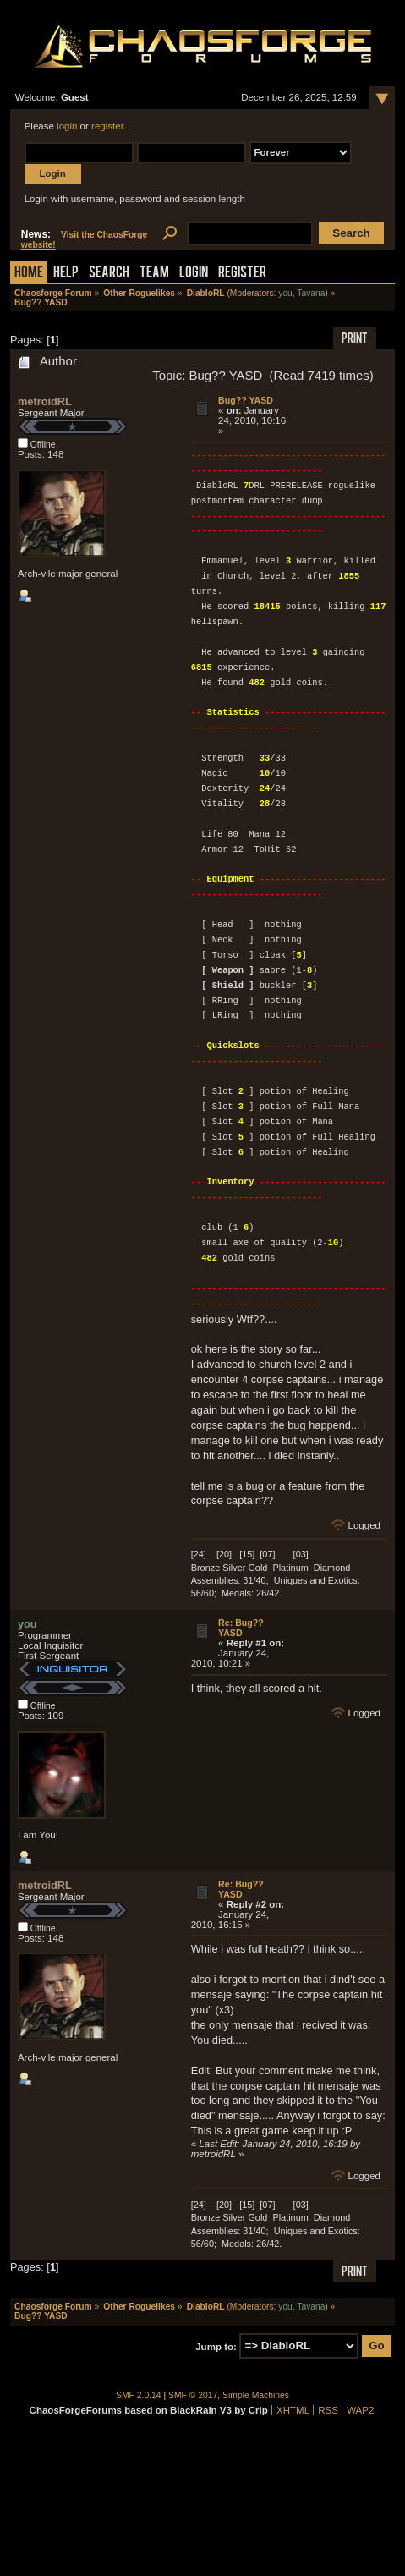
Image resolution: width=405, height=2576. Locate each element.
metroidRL (45, 401)
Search (109, 273)
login (67, 126)
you (285, 293)
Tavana (311, 293)
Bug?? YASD (245, 400)
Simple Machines (255, 2395)
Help (66, 273)
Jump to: (216, 2346)
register (107, 126)
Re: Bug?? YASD (241, 1628)
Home (28, 273)
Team (154, 273)
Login (193, 273)
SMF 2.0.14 (138, 2395)
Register (242, 273)
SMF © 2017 (192, 2395)
